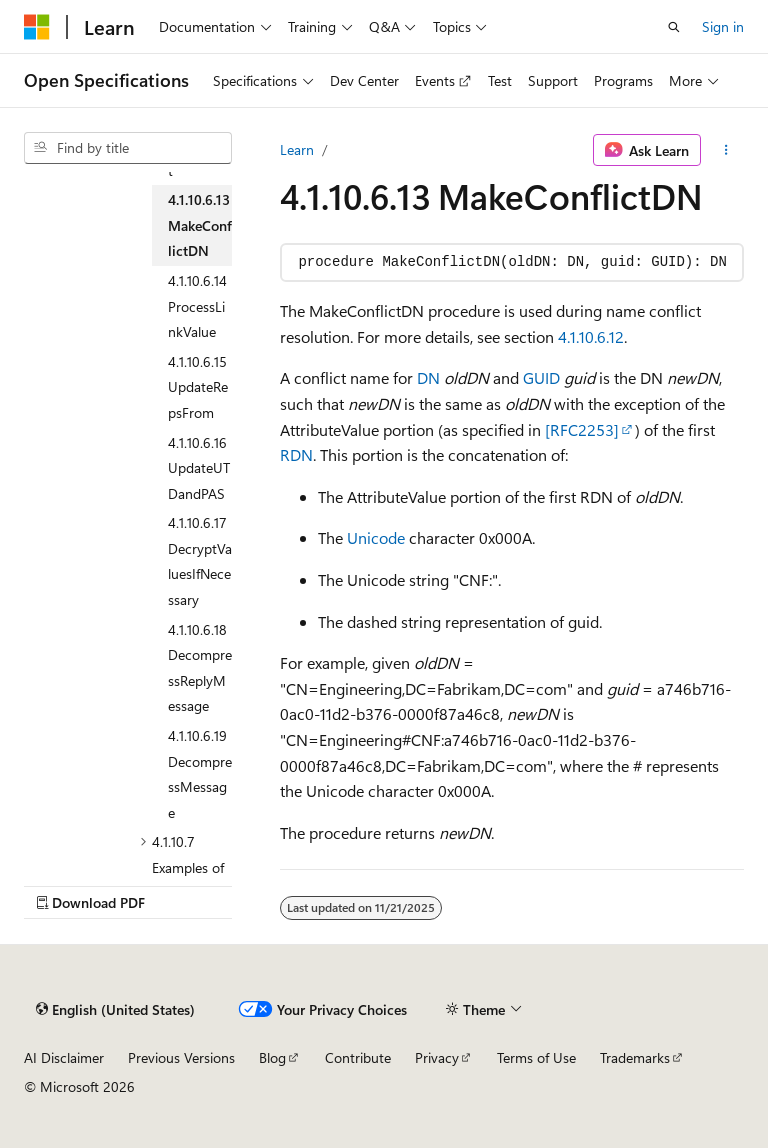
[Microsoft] (37, 27)
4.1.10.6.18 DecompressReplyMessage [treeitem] (200, 668)
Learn (297, 149)
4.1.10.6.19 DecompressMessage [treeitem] (200, 774)
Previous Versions (181, 1057)
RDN (296, 454)
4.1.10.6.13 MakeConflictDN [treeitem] (200, 225)
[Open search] (674, 27)
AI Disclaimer (64, 1057)
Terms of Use (536, 1057)
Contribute (358, 1057)
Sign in (723, 26)
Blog (272, 1057)
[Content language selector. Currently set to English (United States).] (115, 1009)
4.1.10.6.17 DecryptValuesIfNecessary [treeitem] (200, 561)
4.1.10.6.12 (591, 336)
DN (428, 377)
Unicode (376, 537)
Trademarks (635, 1057)
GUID (541, 377)
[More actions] (726, 150)
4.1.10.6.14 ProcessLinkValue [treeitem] (197, 306)
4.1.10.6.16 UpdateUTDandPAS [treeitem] (199, 468)
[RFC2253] (582, 429)
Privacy (437, 1057)
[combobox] (128, 148)
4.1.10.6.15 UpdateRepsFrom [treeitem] (198, 387)
